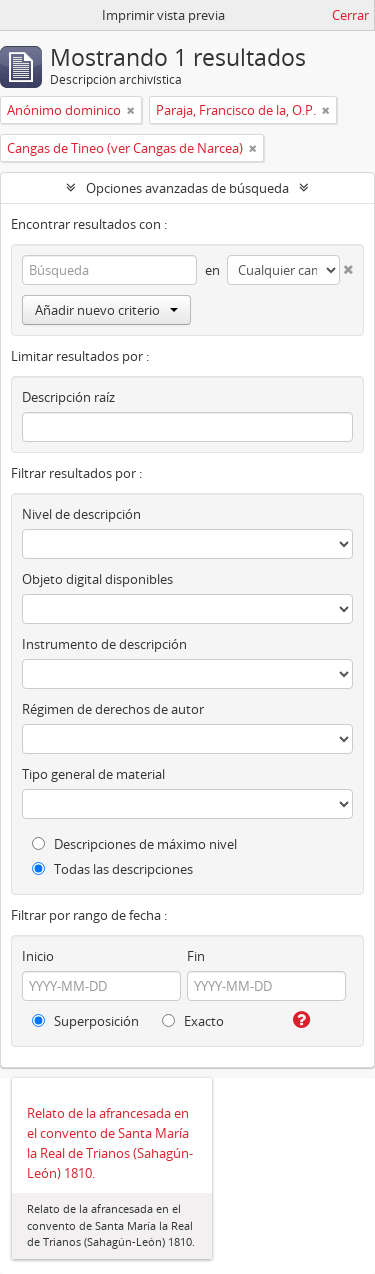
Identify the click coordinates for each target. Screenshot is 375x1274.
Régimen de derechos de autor (113, 709)
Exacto (193, 1021)
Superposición (85, 1021)
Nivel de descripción (81, 514)
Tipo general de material (93, 774)
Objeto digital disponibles (97, 579)
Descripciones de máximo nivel (134, 844)
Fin (196, 956)
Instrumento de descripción (104, 644)
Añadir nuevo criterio (106, 310)
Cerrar (350, 15)
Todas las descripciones (112, 869)
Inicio (38, 956)
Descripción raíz (68, 397)
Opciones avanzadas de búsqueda (187, 188)
